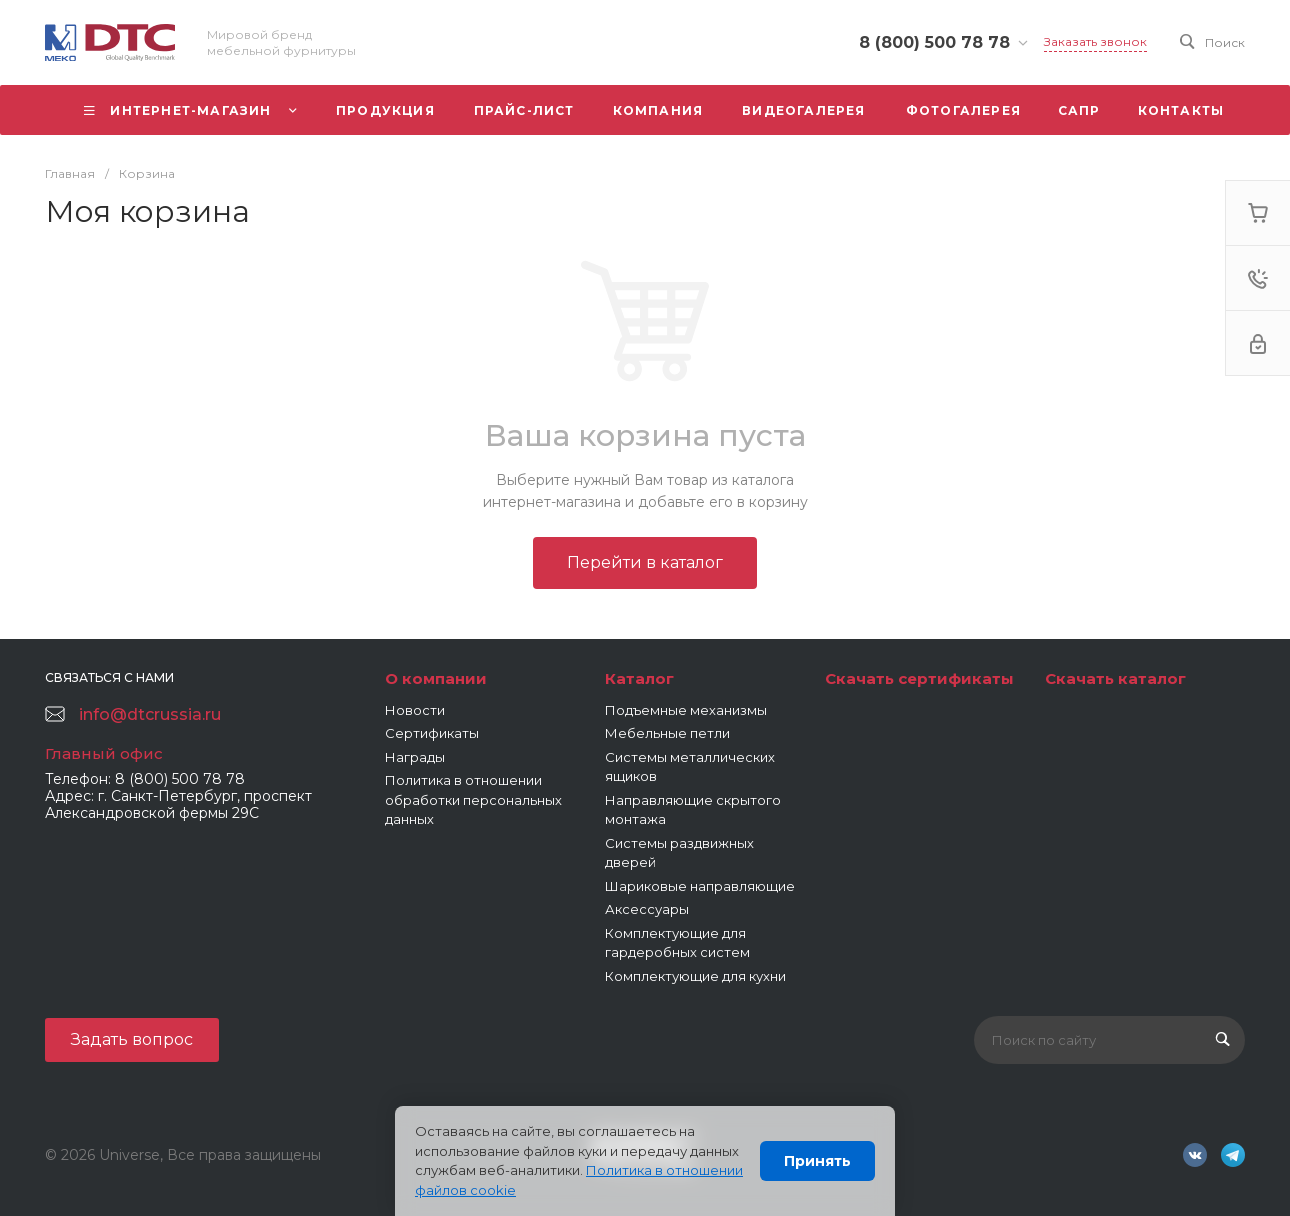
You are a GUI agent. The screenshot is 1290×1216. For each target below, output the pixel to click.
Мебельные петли (667, 733)
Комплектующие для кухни (695, 976)
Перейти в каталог (645, 562)
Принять (817, 1161)
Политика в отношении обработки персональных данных (473, 799)
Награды (415, 757)
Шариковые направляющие (700, 886)
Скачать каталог (1115, 678)
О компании (436, 678)
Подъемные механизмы (686, 710)
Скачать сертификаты (919, 678)
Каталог (639, 678)
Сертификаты (432, 733)
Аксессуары (647, 909)
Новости (415, 710)
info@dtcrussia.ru (150, 714)
